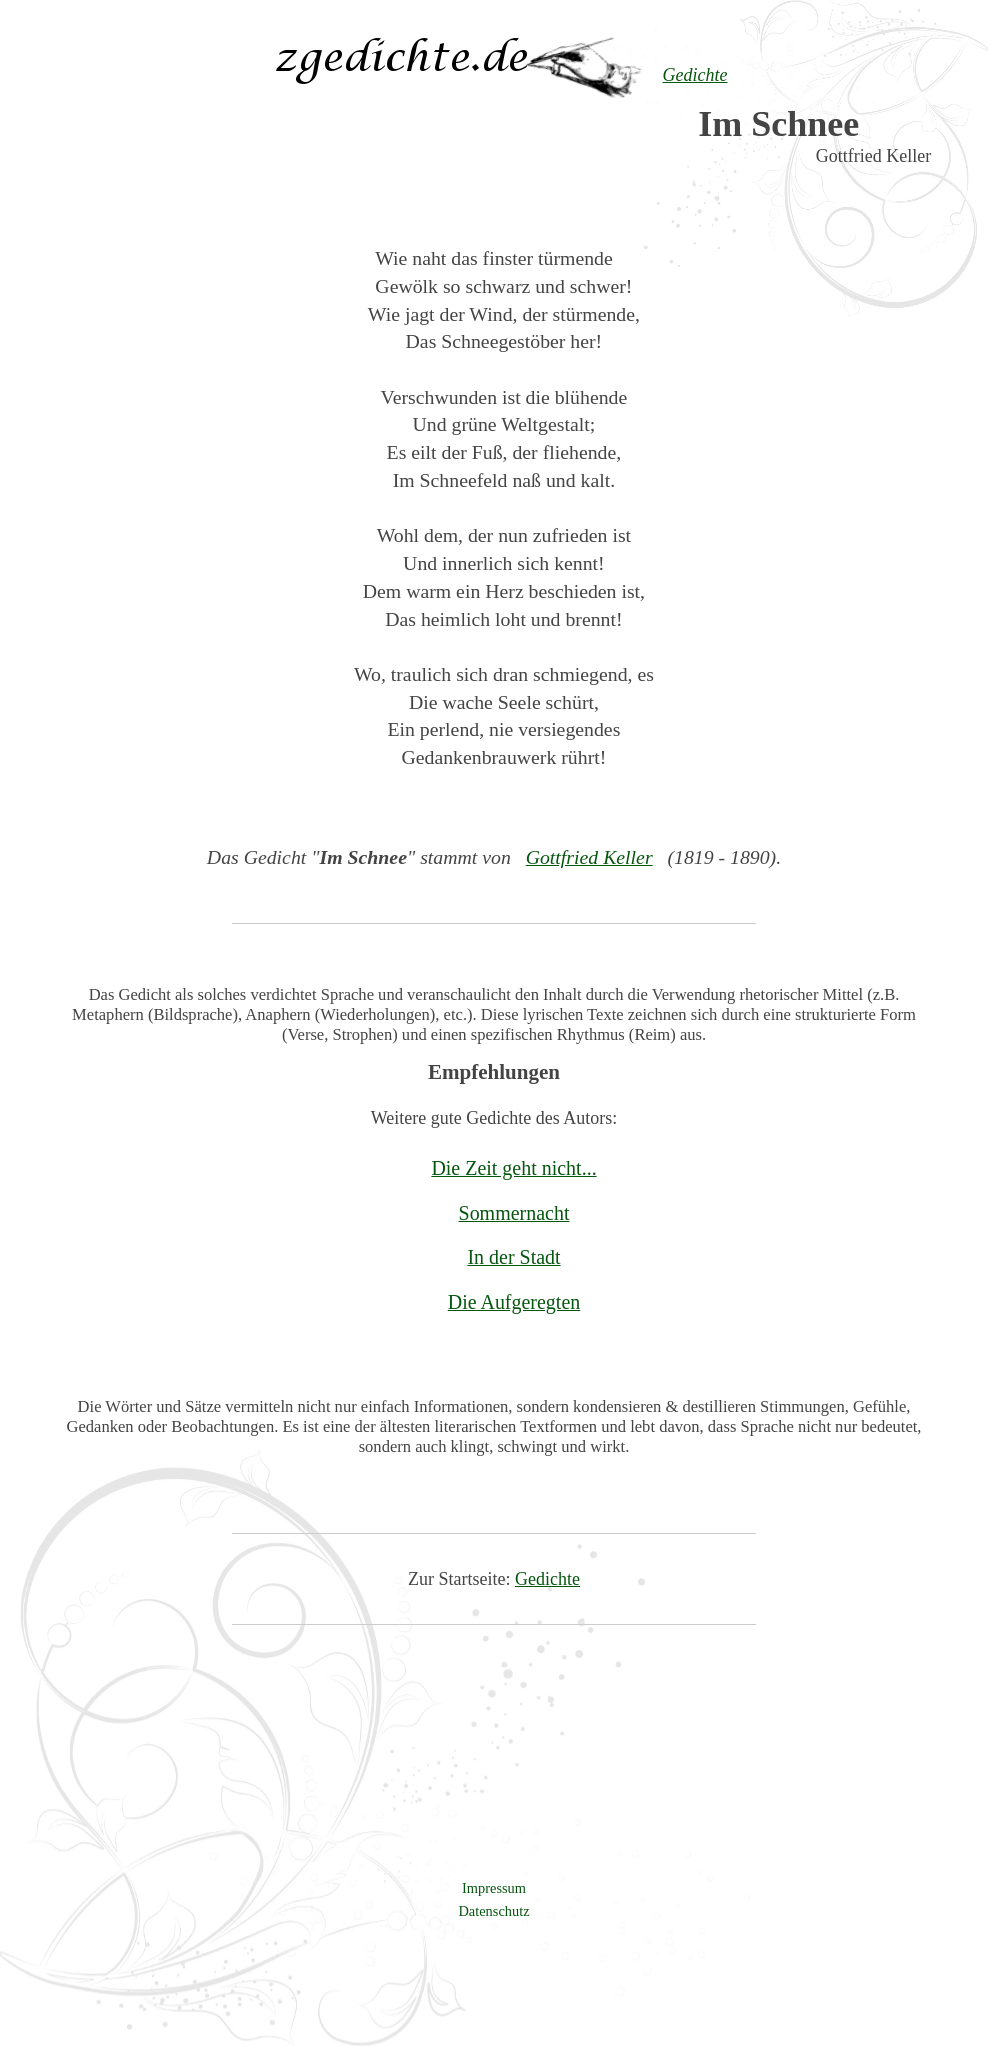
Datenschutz (493, 1911)
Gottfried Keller (589, 857)
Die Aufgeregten (514, 1302)
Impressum (494, 1888)
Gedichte (547, 1579)
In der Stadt (513, 1257)
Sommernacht (514, 1213)
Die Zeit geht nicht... (513, 1168)
